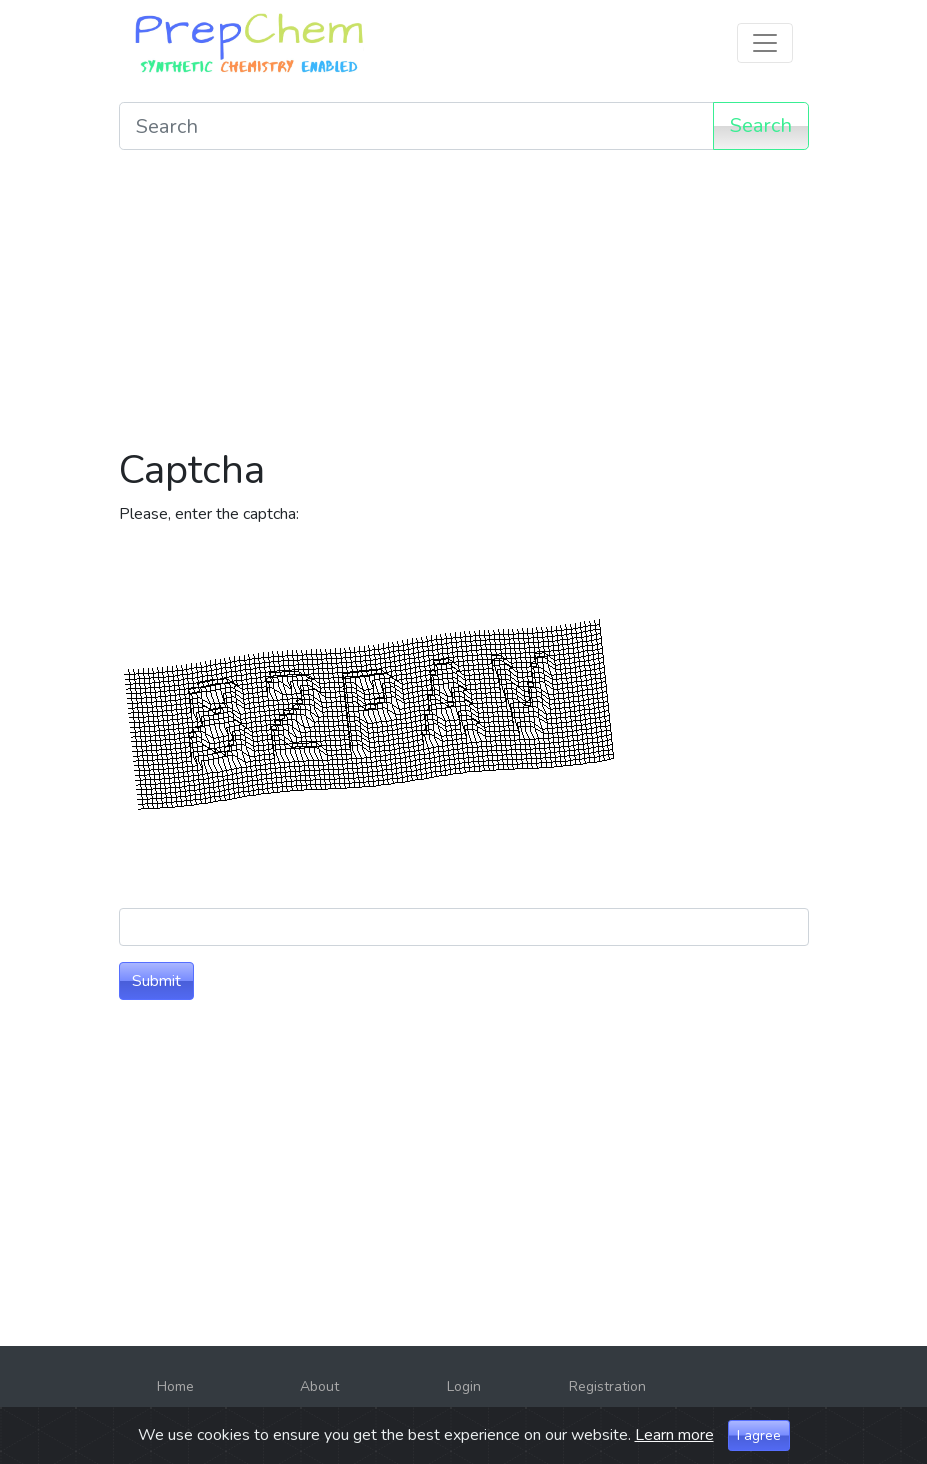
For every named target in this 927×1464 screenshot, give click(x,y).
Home (175, 1386)
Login (464, 1386)
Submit (156, 981)
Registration (607, 1386)
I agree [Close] (759, 1437)
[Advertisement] (464, 306)
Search (761, 125)
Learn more (674, 1437)
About (319, 1386)
